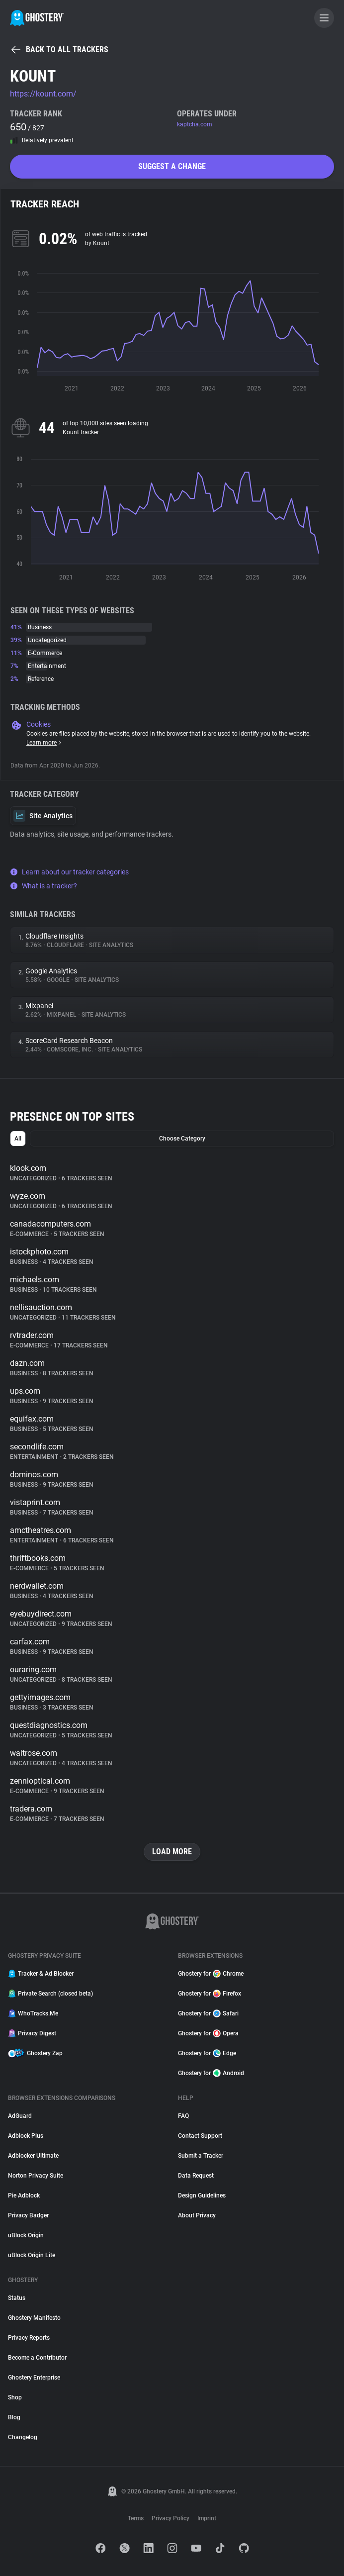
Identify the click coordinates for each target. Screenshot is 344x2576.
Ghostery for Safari (208, 2013)
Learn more (44, 742)
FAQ (183, 2115)
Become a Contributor (37, 2357)
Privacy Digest (32, 2033)
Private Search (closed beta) (50, 1994)
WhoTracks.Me (33, 2013)
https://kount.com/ (43, 93)
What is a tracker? (43, 886)
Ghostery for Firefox (209, 1994)
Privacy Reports (29, 2337)
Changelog (22, 2437)
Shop (15, 2397)
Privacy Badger (28, 2215)
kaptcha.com (194, 124)
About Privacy (197, 2215)
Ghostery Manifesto (34, 2317)
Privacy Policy (170, 2518)
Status (16, 2297)
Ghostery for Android (211, 2073)
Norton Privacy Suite (35, 2175)
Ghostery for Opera (208, 2033)
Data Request (196, 2175)
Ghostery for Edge (207, 2053)
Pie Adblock (24, 2195)
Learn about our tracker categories (69, 872)
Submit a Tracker (200, 2155)
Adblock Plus (25, 2135)
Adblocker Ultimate (33, 2155)
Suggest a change (172, 166)
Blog (14, 2417)
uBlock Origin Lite (31, 2255)
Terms (136, 2518)
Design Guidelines (202, 2195)
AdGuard (20, 2115)
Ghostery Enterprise (34, 2377)
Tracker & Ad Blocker (41, 1974)
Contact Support (200, 2135)
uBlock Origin (26, 2235)
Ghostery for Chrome (211, 1974)
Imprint (206, 2518)
